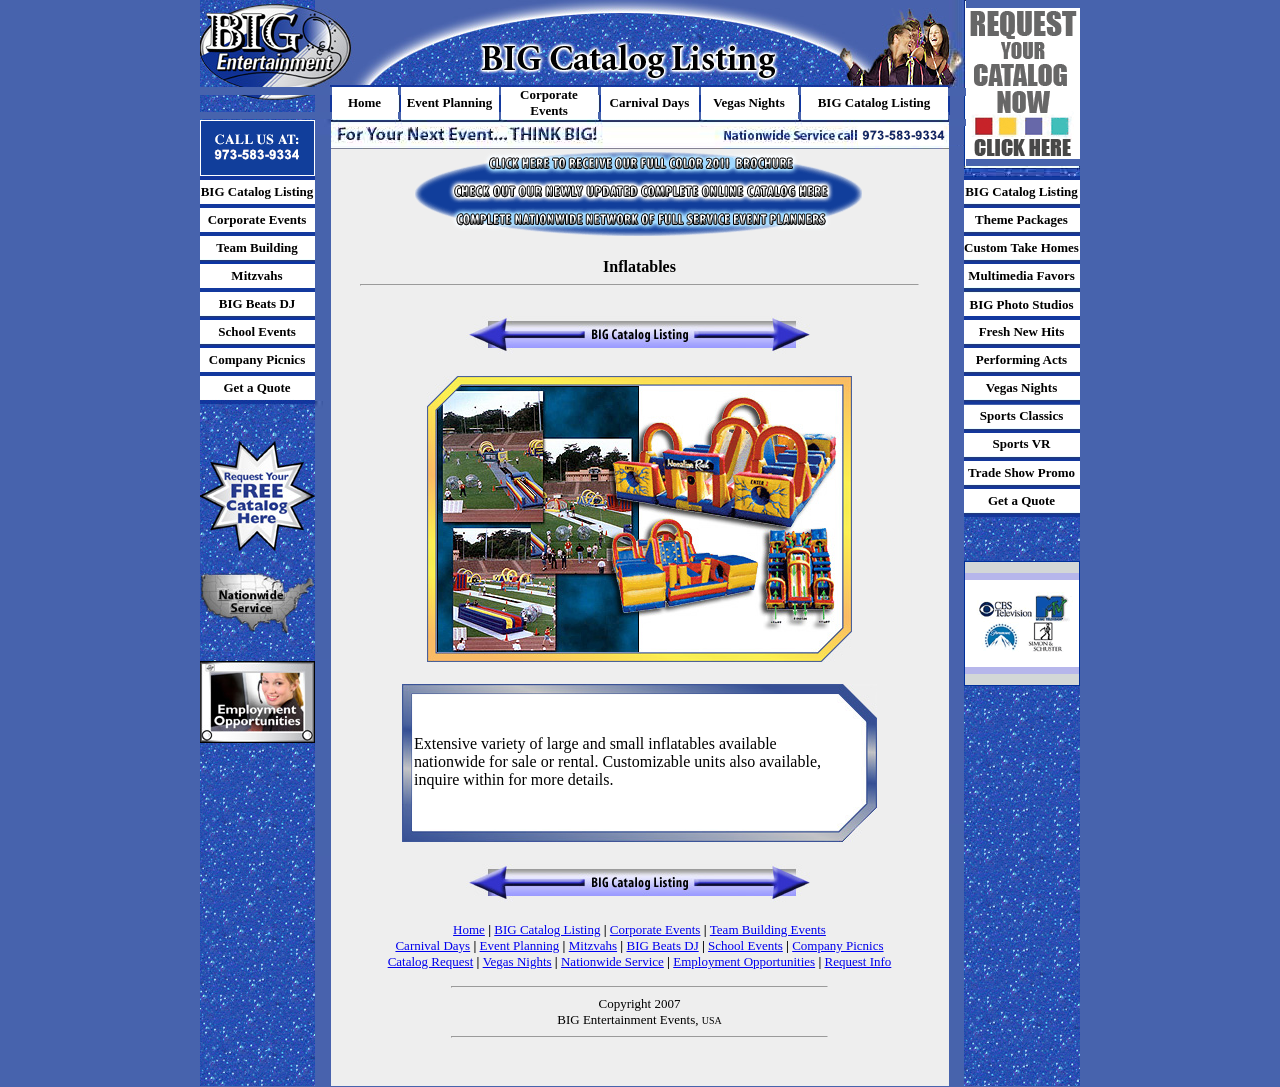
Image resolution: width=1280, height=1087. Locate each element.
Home (469, 929)
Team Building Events (768, 929)
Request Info (858, 961)
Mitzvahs (593, 945)
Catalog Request (431, 961)
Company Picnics (837, 945)
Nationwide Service (612, 961)
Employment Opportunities (744, 961)
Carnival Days (432, 945)
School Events (745, 945)
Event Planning (520, 945)
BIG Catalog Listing (547, 929)
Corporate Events (655, 929)
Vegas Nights (517, 961)
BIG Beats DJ (662, 945)
